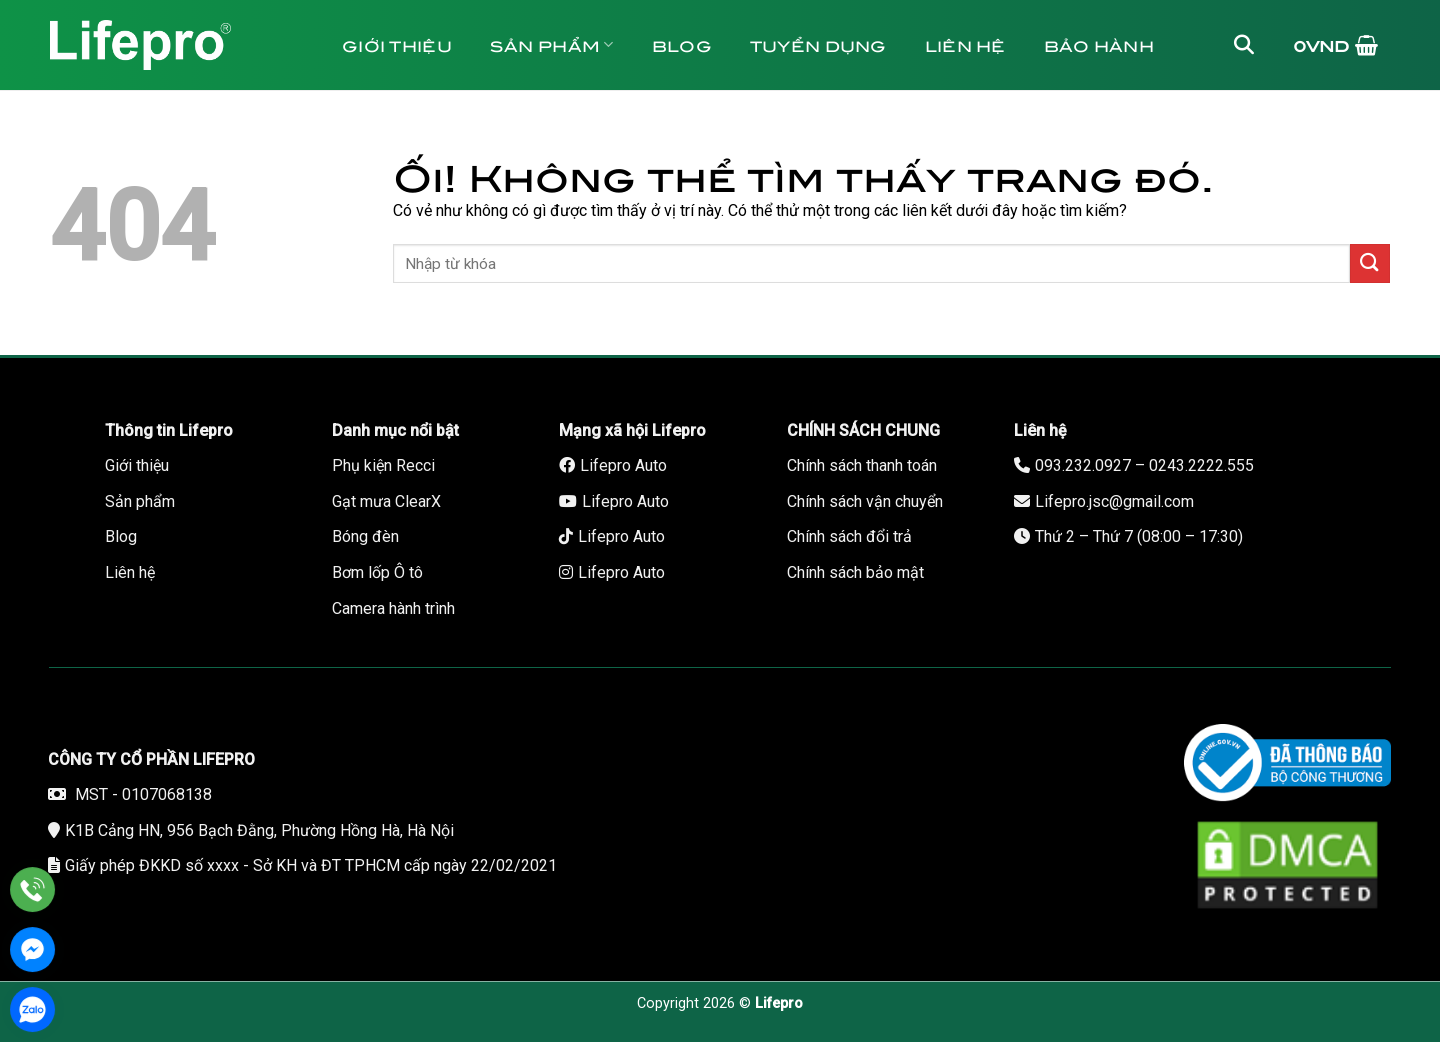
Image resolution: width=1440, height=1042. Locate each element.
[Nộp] (1370, 263)
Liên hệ (965, 44)
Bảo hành (1099, 44)
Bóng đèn (365, 536)
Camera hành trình (393, 608)
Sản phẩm (552, 44)
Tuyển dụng (818, 44)
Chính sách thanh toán (862, 465)
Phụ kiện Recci (383, 465)
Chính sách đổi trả (849, 536)
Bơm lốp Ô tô (377, 572)
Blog (682, 44)
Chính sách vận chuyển (865, 501)
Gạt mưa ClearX (386, 501)
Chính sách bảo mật (855, 572)
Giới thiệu (397, 44)
